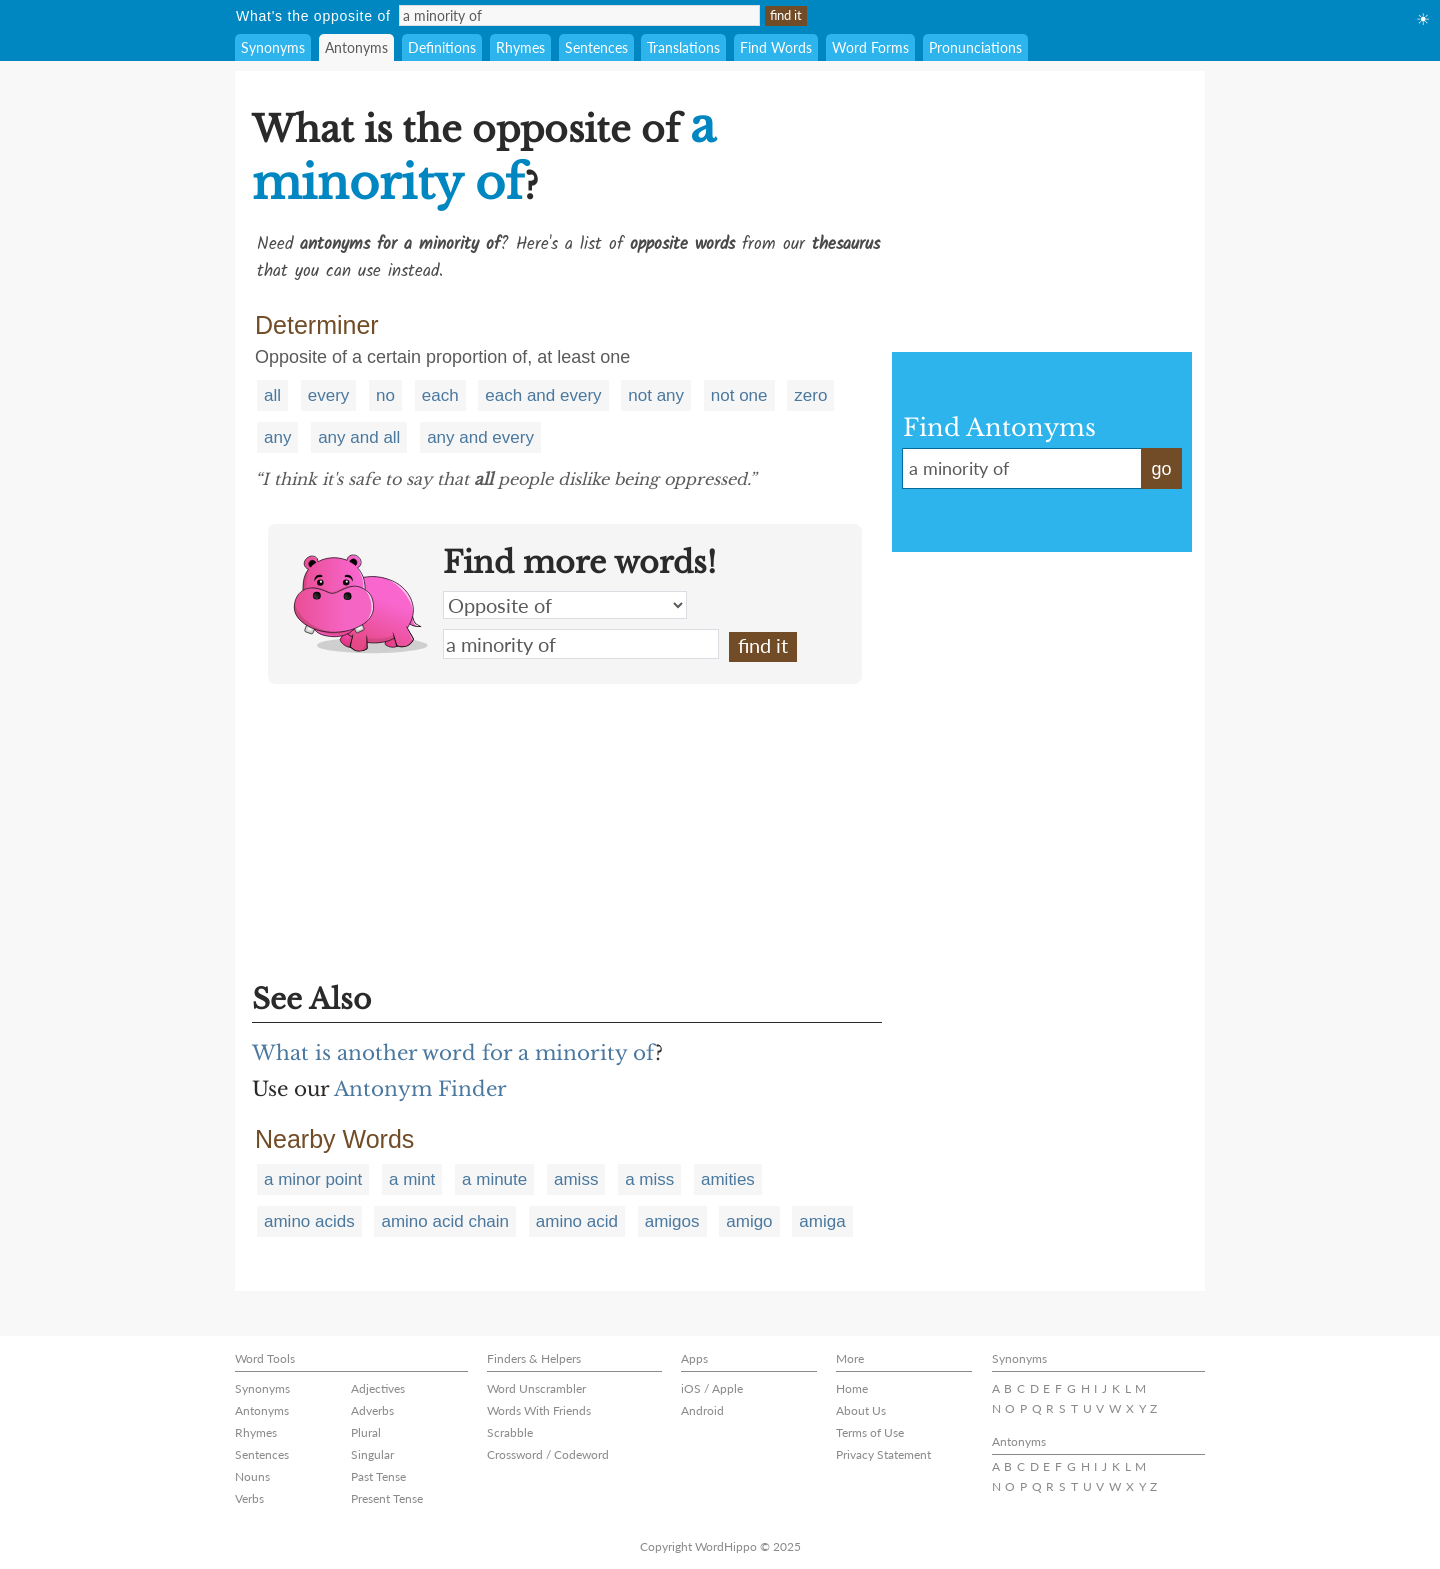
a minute (494, 1179)
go (1161, 469)
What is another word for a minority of (453, 1053)
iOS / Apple (712, 1388)
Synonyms (273, 47)
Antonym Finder (420, 1089)
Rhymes (520, 47)
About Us (861, 1410)
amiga (822, 1221)
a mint (412, 1179)
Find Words (776, 47)
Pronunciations (975, 47)
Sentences (596, 47)
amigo (749, 1221)
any (277, 437)
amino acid (577, 1221)
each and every (543, 395)
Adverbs (372, 1410)
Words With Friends (539, 1410)
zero (810, 395)
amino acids (309, 1221)
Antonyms (356, 47)
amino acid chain (445, 1221)
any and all (359, 437)
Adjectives (378, 1388)
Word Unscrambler (536, 1388)
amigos (672, 1221)
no (385, 395)
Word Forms (870, 47)
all (272, 395)
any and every (480, 437)
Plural (366, 1432)
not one (739, 395)
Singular (372, 1454)
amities (728, 1179)
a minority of (581, 644)
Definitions (442, 47)
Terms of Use (870, 1432)
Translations (683, 47)
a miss (649, 1179)
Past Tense (378, 1476)
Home (852, 1388)
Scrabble (510, 1432)
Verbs (249, 1498)
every (329, 395)
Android (702, 1410)
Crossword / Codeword (548, 1454)
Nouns (252, 1476)
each (440, 395)
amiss (576, 1179)
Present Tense (387, 1498)
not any (656, 395)
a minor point (313, 1179)
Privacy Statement (883, 1454)
